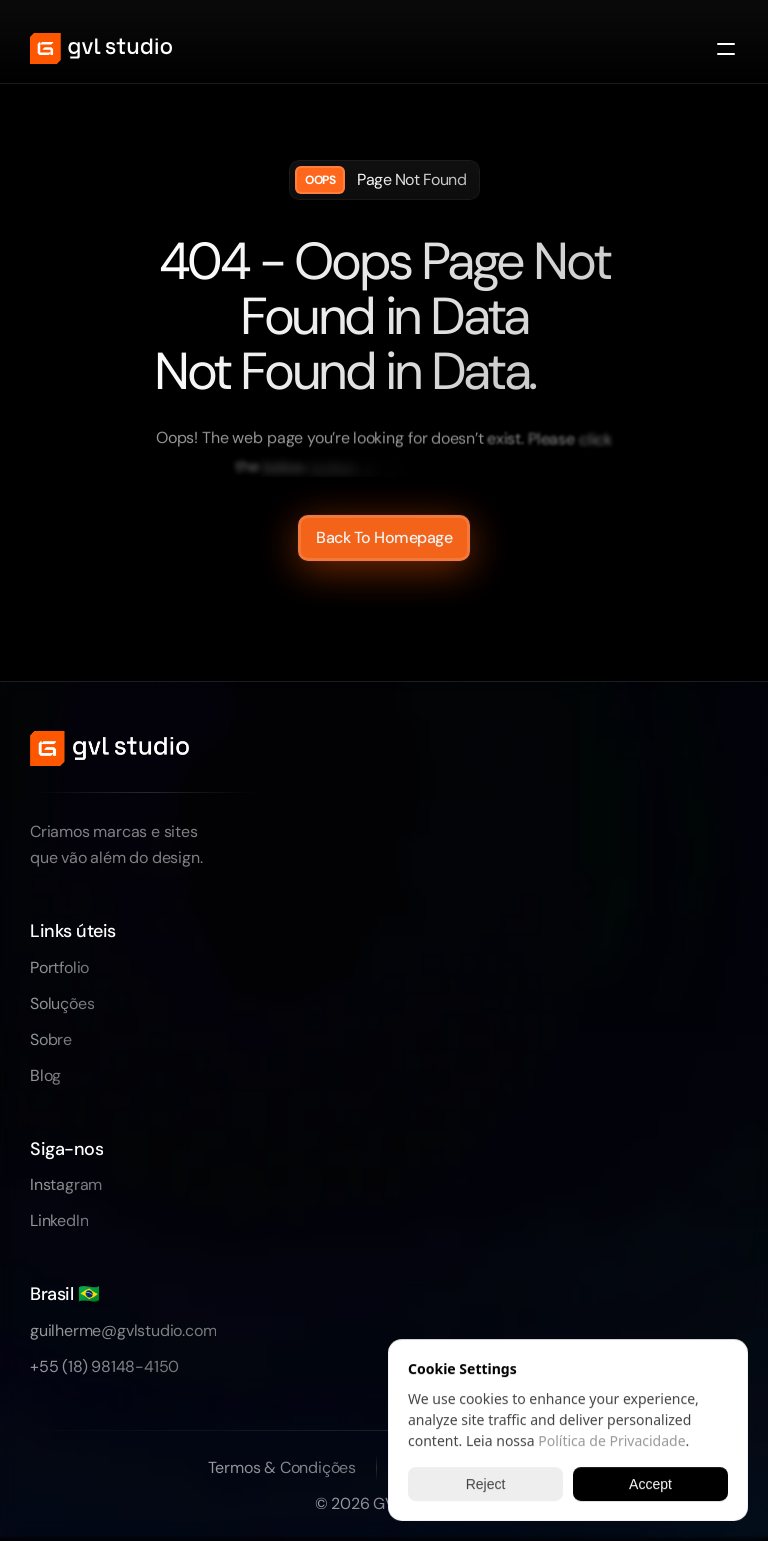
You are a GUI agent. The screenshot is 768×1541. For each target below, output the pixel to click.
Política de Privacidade (611, 1440)
